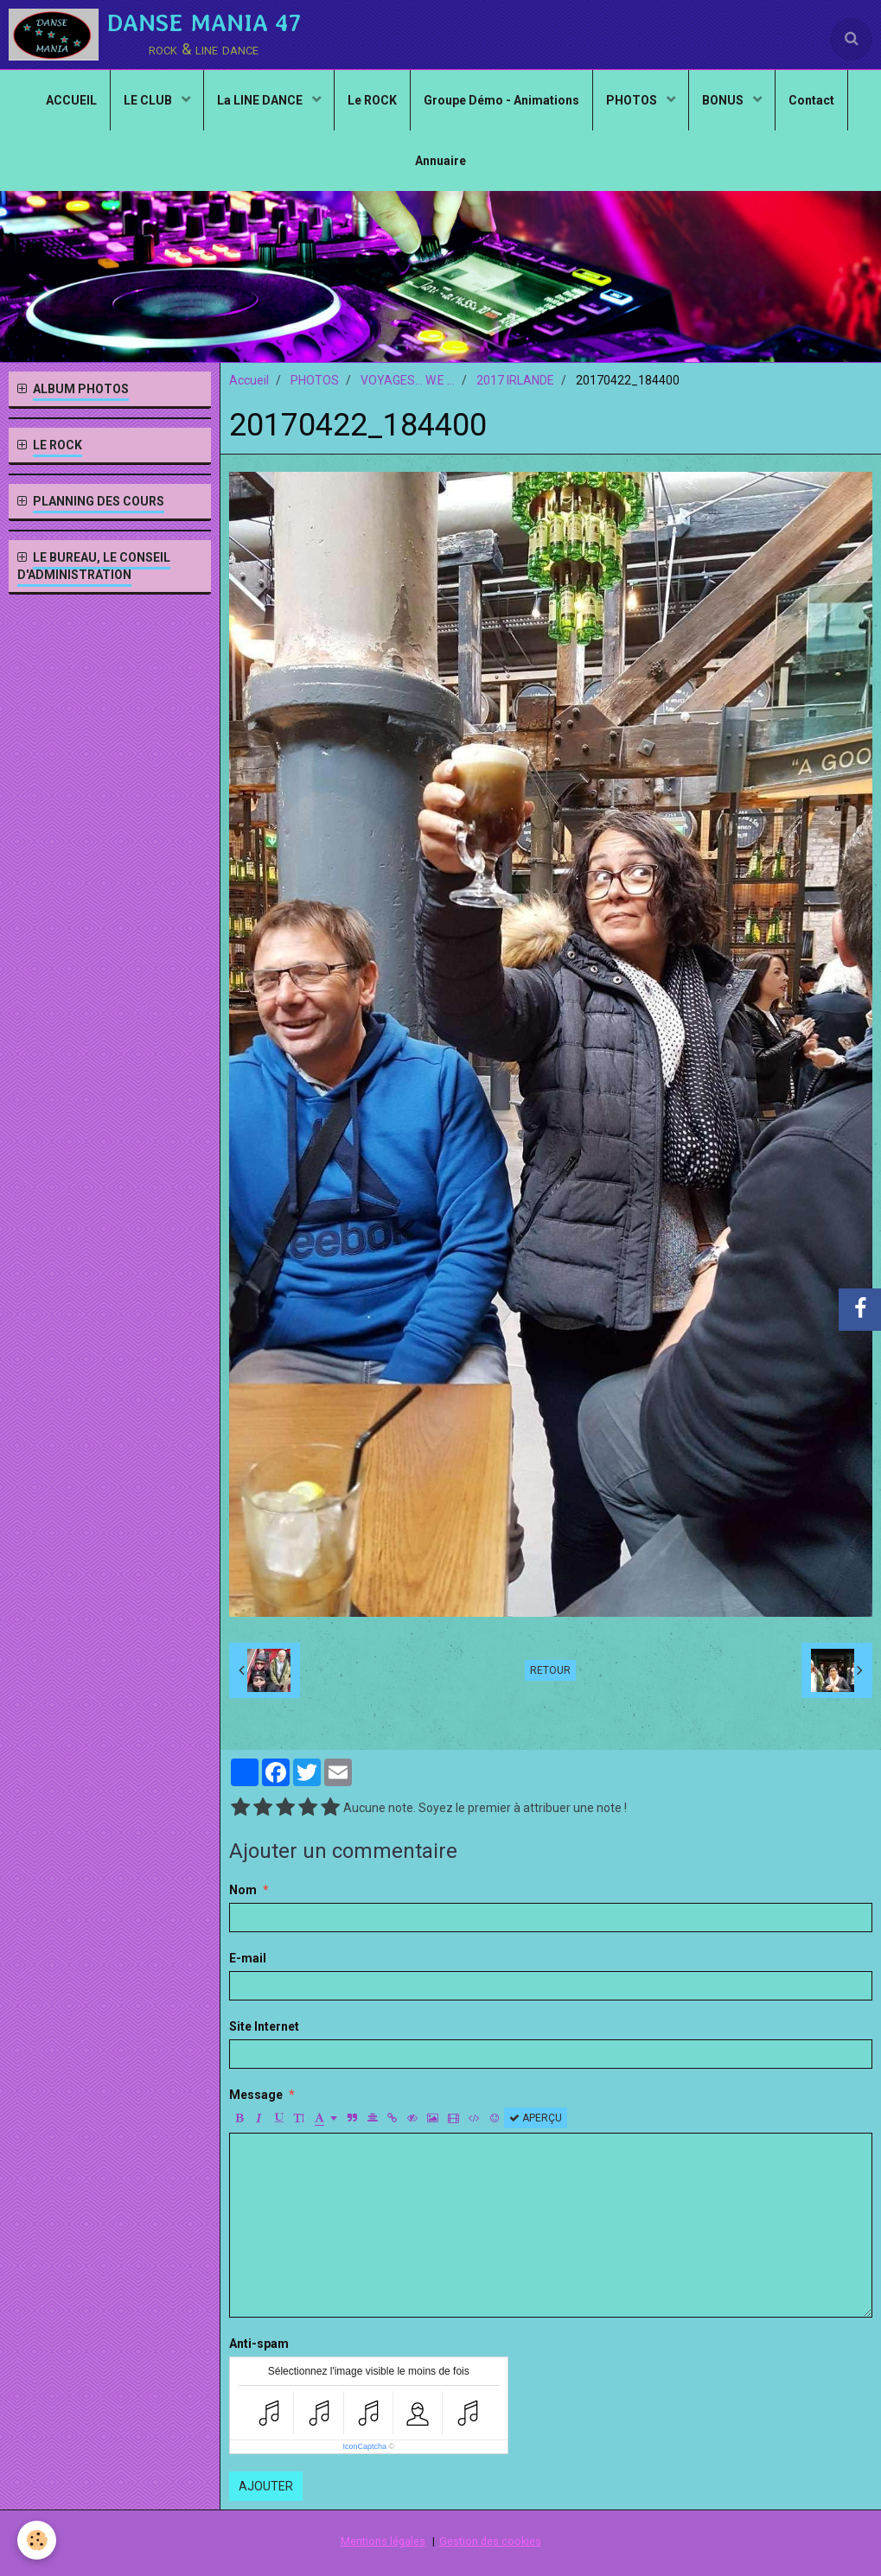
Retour (550, 1670)
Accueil (249, 380)
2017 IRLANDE (515, 380)
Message (256, 2095)
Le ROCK (372, 100)
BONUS (724, 100)
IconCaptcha (364, 2446)
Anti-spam (259, 2343)
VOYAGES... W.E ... (408, 380)
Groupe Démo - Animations (501, 100)
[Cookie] (36, 2540)
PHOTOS (633, 100)
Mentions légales (383, 2541)
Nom (243, 1890)
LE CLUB (149, 100)
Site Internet (264, 2026)
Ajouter (266, 2486)
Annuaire (440, 161)
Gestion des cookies (490, 2541)
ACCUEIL (71, 100)
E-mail (247, 1958)
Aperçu (535, 2118)
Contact (811, 100)
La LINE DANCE (261, 100)
